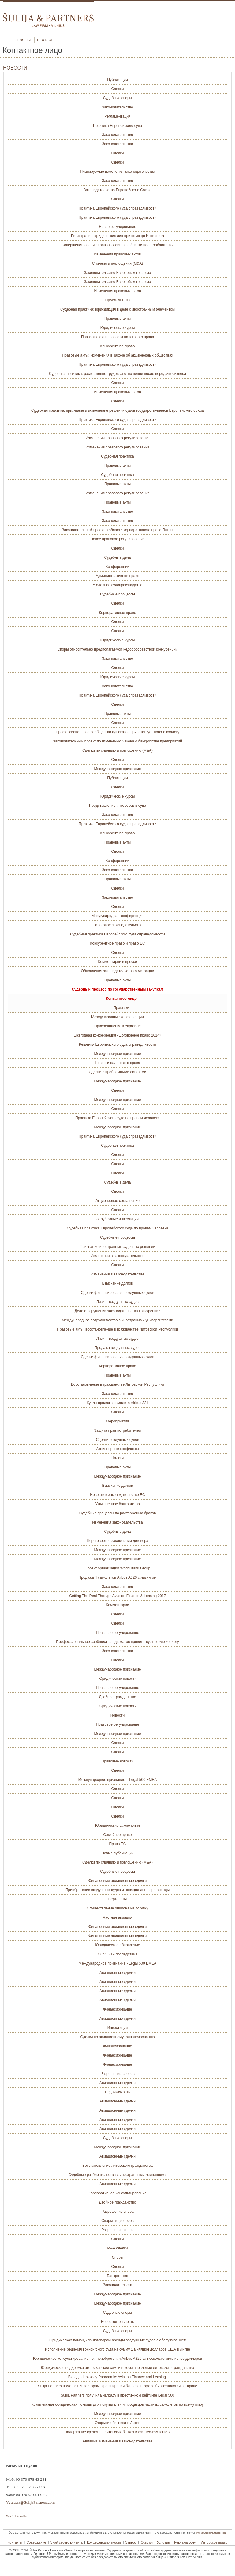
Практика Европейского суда (117, 125)
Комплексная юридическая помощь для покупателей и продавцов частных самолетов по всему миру (118, 2404)
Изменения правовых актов (117, 254)
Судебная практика (117, 456)
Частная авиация (117, 1917)
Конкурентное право (117, 346)
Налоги (117, 1458)
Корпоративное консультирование (117, 2193)
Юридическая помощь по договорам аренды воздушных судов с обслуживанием (117, 2340)
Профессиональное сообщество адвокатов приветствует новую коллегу (117, 1642)
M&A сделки (117, 2248)
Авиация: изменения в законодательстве (117, 2441)
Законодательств (117, 2285)
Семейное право (117, 1835)
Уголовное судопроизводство (118, 585)
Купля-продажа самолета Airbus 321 (117, 1403)
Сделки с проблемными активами (117, 1072)
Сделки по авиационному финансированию (117, 2037)
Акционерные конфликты (117, 1449)
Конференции (117, 567)
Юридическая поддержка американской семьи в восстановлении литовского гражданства (117, 2368)
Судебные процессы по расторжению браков (117, 1513)
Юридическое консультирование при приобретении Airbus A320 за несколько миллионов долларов (117, 2358)
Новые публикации (117, 1853)
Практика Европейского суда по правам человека (117, 1118)
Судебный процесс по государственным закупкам (117, 989)
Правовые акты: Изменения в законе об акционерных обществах (117, 355)
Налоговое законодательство (118, 925)
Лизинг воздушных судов (117, 1302)
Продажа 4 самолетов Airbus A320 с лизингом (118, 1577)
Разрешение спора (117, 2211)
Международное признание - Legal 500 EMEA (117, 1963)
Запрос (130, 2542)
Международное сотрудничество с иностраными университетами (117, 1320)
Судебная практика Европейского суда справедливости (117, 934)
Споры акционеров (117, 2221)
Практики (121, 1008)
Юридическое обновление (117, 1945)
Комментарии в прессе (117, 962)
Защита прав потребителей (117, 1430)
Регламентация (117, 116)
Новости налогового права (117, 1063)
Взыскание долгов (117, 1283)
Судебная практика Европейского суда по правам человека (117, 1228)
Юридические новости (118, 1678)
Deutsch (45, 40)
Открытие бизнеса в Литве (117, 2423)
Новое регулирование (117, 227)
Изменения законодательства (117, 1522)
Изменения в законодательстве (117, 1256)
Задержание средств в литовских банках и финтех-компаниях (117, 2432)
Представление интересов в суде (117, 805)
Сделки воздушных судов (117, 1439)
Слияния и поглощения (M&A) (117, 263)
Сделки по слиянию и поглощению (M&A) (117, 750)
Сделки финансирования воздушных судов (117, 1292)
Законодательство (117, 107)
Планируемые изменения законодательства (117, 171)
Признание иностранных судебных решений (117, 1247)
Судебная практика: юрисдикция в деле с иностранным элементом (117, 309)
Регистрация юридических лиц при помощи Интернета (117, 236)
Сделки (117, 89)
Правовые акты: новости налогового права (117, 337)
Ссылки (147, 2542)
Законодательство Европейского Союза (117, 190)
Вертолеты (117, 1899)
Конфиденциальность (104, 2542)
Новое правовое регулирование (117, 539)
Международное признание (117, 769)
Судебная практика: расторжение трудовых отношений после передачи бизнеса (117, 374)
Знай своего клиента (66, 2542)
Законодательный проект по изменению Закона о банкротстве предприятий (117, 741)
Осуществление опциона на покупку (117, 1908)
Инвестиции (117, 2028)
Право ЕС (117, 1844)
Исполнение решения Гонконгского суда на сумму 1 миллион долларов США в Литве (117, 2349)
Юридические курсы (117, 328)
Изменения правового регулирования (118, 438)
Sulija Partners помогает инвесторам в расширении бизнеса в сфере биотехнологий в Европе (117, 2386)
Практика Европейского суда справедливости (117, 208)
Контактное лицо (121, 998)
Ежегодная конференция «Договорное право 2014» (118, 1035)
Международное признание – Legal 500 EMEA (117, 1779)
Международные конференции (117, 1017)
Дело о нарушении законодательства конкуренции (118, 1311)
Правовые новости (117, 1761)
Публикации (117, 79)
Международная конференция (117, 916)
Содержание (36, 2542)
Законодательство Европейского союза (117, 272)
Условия (163, 2542)
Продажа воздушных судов (117, 1348)
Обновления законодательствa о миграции (117, 971)
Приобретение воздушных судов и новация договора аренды (117, 1890)
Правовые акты (117, 318)
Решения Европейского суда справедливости (117, 1044)
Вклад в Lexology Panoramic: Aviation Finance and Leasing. (117, 2377)
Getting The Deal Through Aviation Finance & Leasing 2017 (117, 1596)
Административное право (118, 576)
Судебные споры (117, 98)
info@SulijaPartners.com (211, 2532)
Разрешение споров (117, 2074)
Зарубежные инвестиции (117, 1219)
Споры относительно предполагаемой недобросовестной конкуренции (117, 649)
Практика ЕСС (117, 300)
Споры (117, 2257)
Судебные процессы (117, 594)
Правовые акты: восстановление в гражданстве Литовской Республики (117, 1329)
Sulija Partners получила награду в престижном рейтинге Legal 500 (117, 2395)
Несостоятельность (117, 2322)
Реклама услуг (185, 2542)
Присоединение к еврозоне (117, 1026)
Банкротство (117, 2276)
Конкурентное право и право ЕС (117, 943)
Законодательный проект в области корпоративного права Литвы (117, 530)
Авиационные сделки (117, 1972)
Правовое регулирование (117, 1632)
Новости (117, 1715)
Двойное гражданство (117, 1697)
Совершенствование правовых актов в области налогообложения (117, 245)
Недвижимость (117, 2092)
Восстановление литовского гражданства (117, 2165)
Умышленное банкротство (117, 1504)
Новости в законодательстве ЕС (117, 1495)
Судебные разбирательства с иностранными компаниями (117, 2175)
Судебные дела (117, 557)
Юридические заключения (117, 1825)
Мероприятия (117, 1421)
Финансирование (117, 2009)
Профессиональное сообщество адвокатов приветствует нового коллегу (117, 732)
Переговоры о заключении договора (117, 1541)
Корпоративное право (117, 612)
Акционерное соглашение (117, 1201)
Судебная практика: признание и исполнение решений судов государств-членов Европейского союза (117, 410)
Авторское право (214, 2542)
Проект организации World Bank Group (118, 1568)
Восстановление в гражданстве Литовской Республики (117, 1384)
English (24, 40)
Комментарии (117, 1605)
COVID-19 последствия (117, 1954)
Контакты (15, 2542)
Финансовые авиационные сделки (117, 1881)
